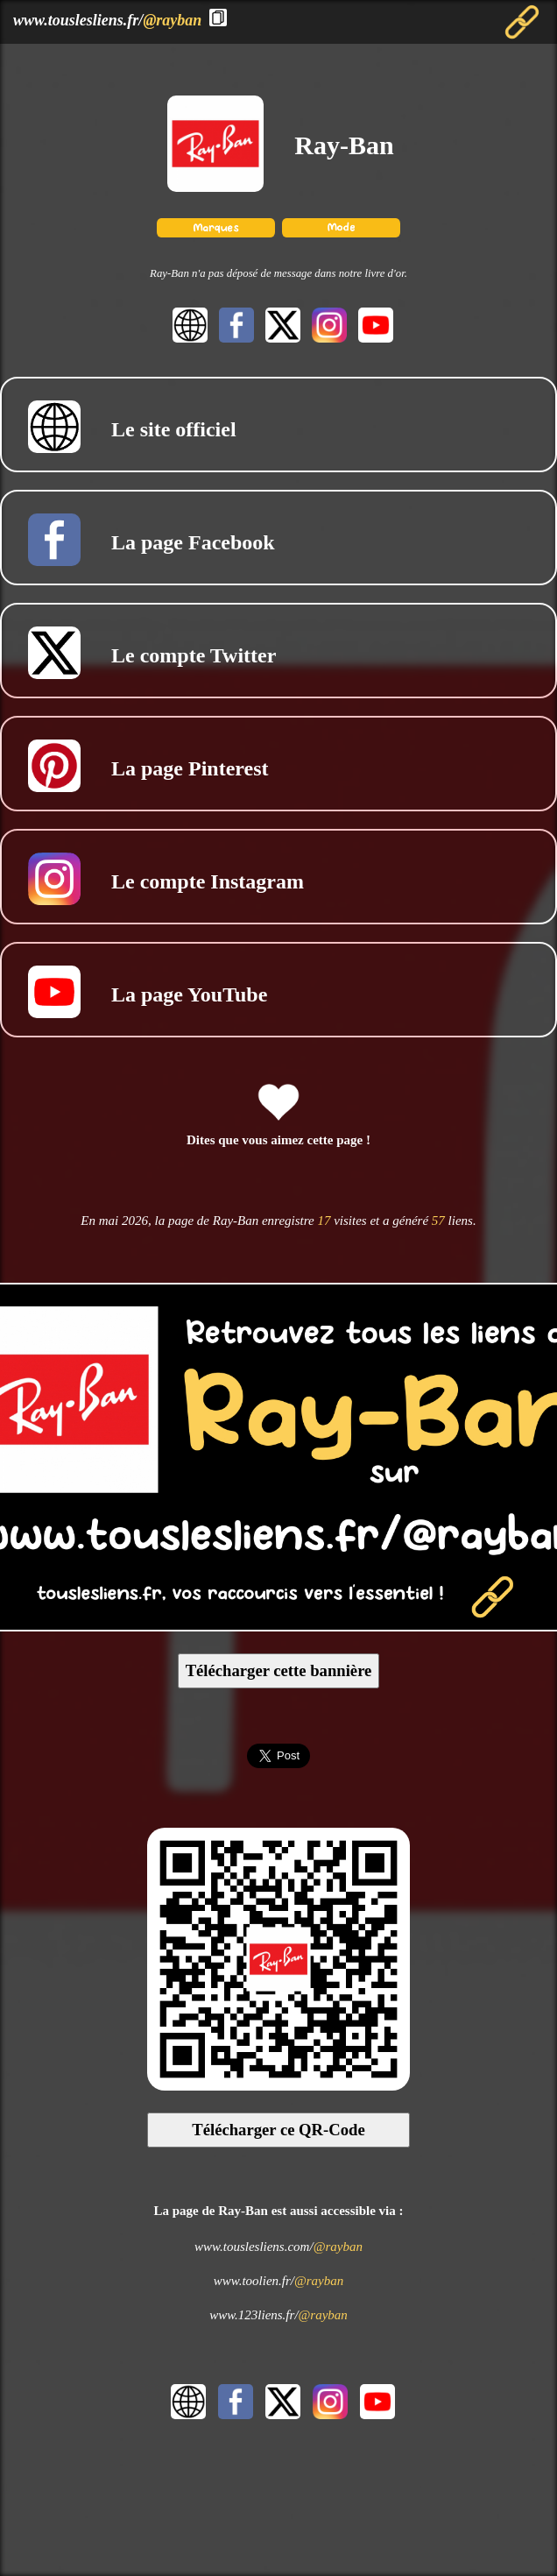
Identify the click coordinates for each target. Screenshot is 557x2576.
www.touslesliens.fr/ (107, 20)
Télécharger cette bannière (279, 1670)
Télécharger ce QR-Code (278, 2129)
